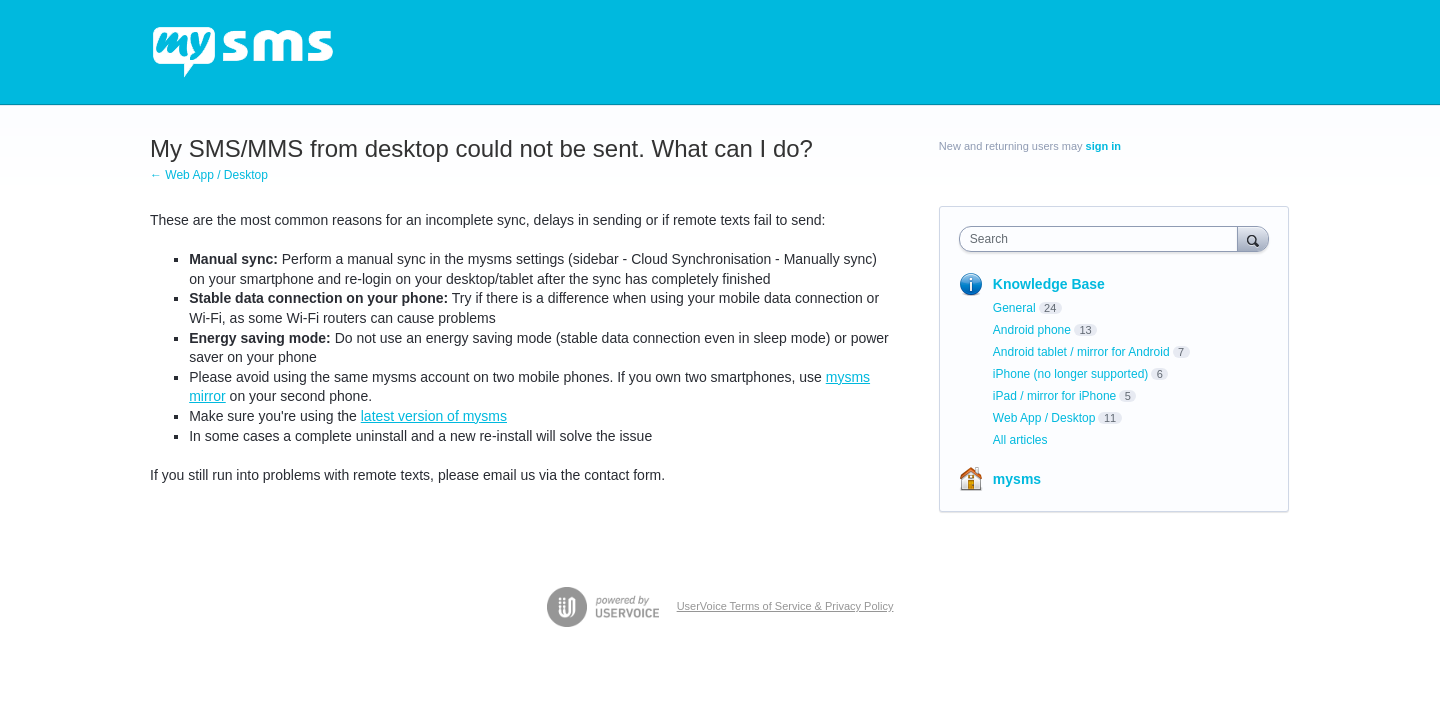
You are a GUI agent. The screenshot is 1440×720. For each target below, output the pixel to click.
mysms (1017, 479)
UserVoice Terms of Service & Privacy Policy (785, 606)
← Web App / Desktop (209, 175)
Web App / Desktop (1044, 418)
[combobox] (1103, 239)
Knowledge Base (1049, 284)
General (1014, 308)
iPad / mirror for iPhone (1054, 396)
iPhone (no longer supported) (1070, 374)
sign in (1103, 146)
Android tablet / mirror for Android (1081, 352)
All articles (1020, 440)
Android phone (1032, 330)
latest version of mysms (434, 416)
